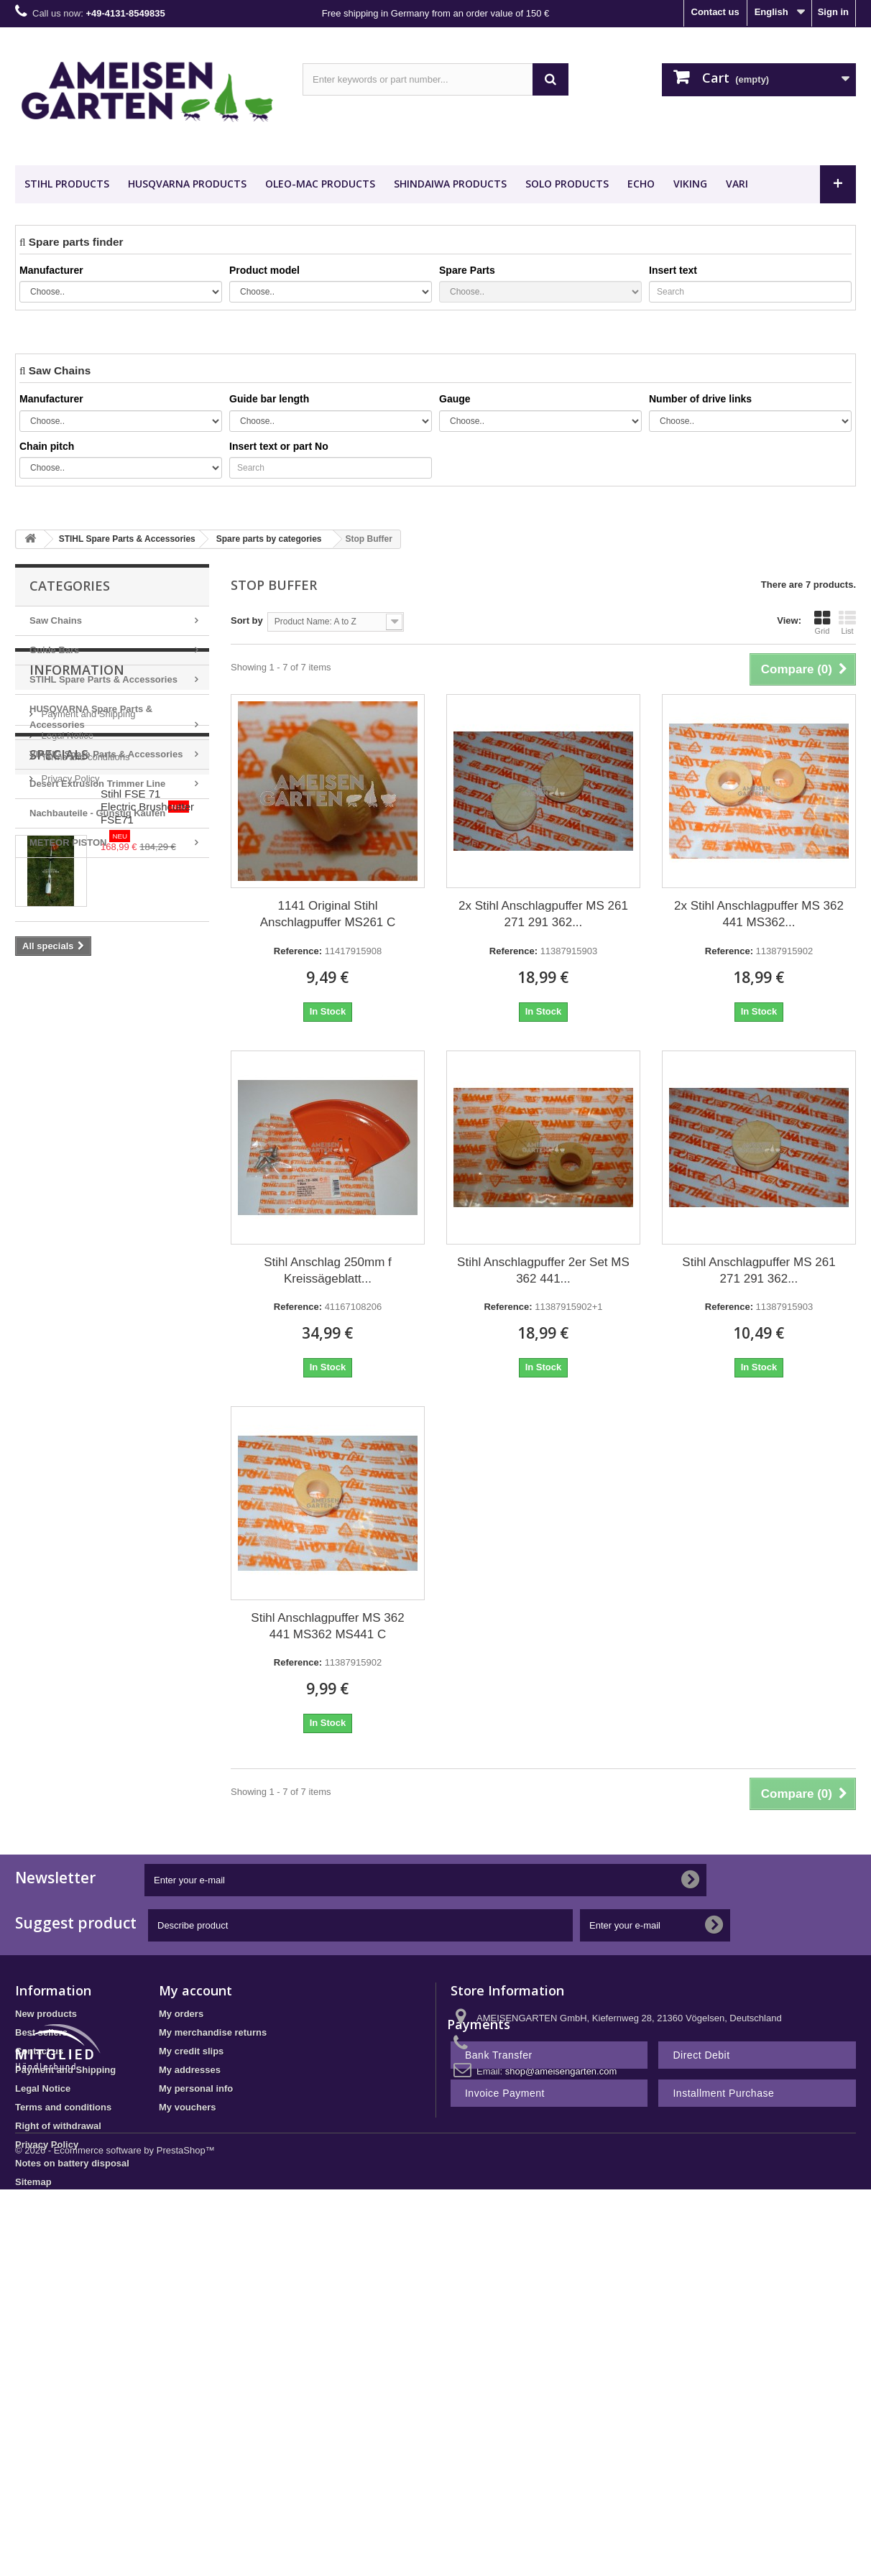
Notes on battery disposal (72, 2163)
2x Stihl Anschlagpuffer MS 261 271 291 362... (543, 914)
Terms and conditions (84, 982)
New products (46, 2013)
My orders (181, 2013)
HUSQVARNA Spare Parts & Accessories (90, 716)
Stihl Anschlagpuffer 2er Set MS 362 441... (543, 1270)
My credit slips (191, 2051)
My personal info (196, 2088)
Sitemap (33, 2181)
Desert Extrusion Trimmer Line (97, 783)
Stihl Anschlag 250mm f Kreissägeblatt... (328, 1270)
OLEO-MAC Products (320, 183)
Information (76, 901)
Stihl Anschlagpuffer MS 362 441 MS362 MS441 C (327, 1626)
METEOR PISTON (79, 839)
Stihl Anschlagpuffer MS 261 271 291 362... (758, 1270)
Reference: (298, 951)
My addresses (190, 2069)
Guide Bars (54, 650)
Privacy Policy (69, 1004)
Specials (58, 1058)
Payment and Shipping (87, 939)
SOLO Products (567, 183)
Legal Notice (66, 961)
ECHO (641, 183)
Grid (822, 622)
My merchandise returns (213, 2032)
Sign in (833, 11)
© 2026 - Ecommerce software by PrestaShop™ (115, 2281)
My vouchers (187, 2107)
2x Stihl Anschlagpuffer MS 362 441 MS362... (759, 914)
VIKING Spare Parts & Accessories (106, 754)
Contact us (715, 11)
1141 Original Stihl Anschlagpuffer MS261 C (328, 914)
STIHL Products (66, 183)
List (847, 622)
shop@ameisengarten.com (561, 2071)
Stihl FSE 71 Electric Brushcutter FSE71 (150, 1104)
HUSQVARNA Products (187, 183)
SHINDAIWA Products (450, 183)
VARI (737, 183)
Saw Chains (55, 620)
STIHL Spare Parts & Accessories (103, 679)
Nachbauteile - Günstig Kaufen (109, 809)
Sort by (247, 620)
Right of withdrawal (58, 2125)
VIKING (690, 183)
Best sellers (41, 2032)
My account (195, 1990)
